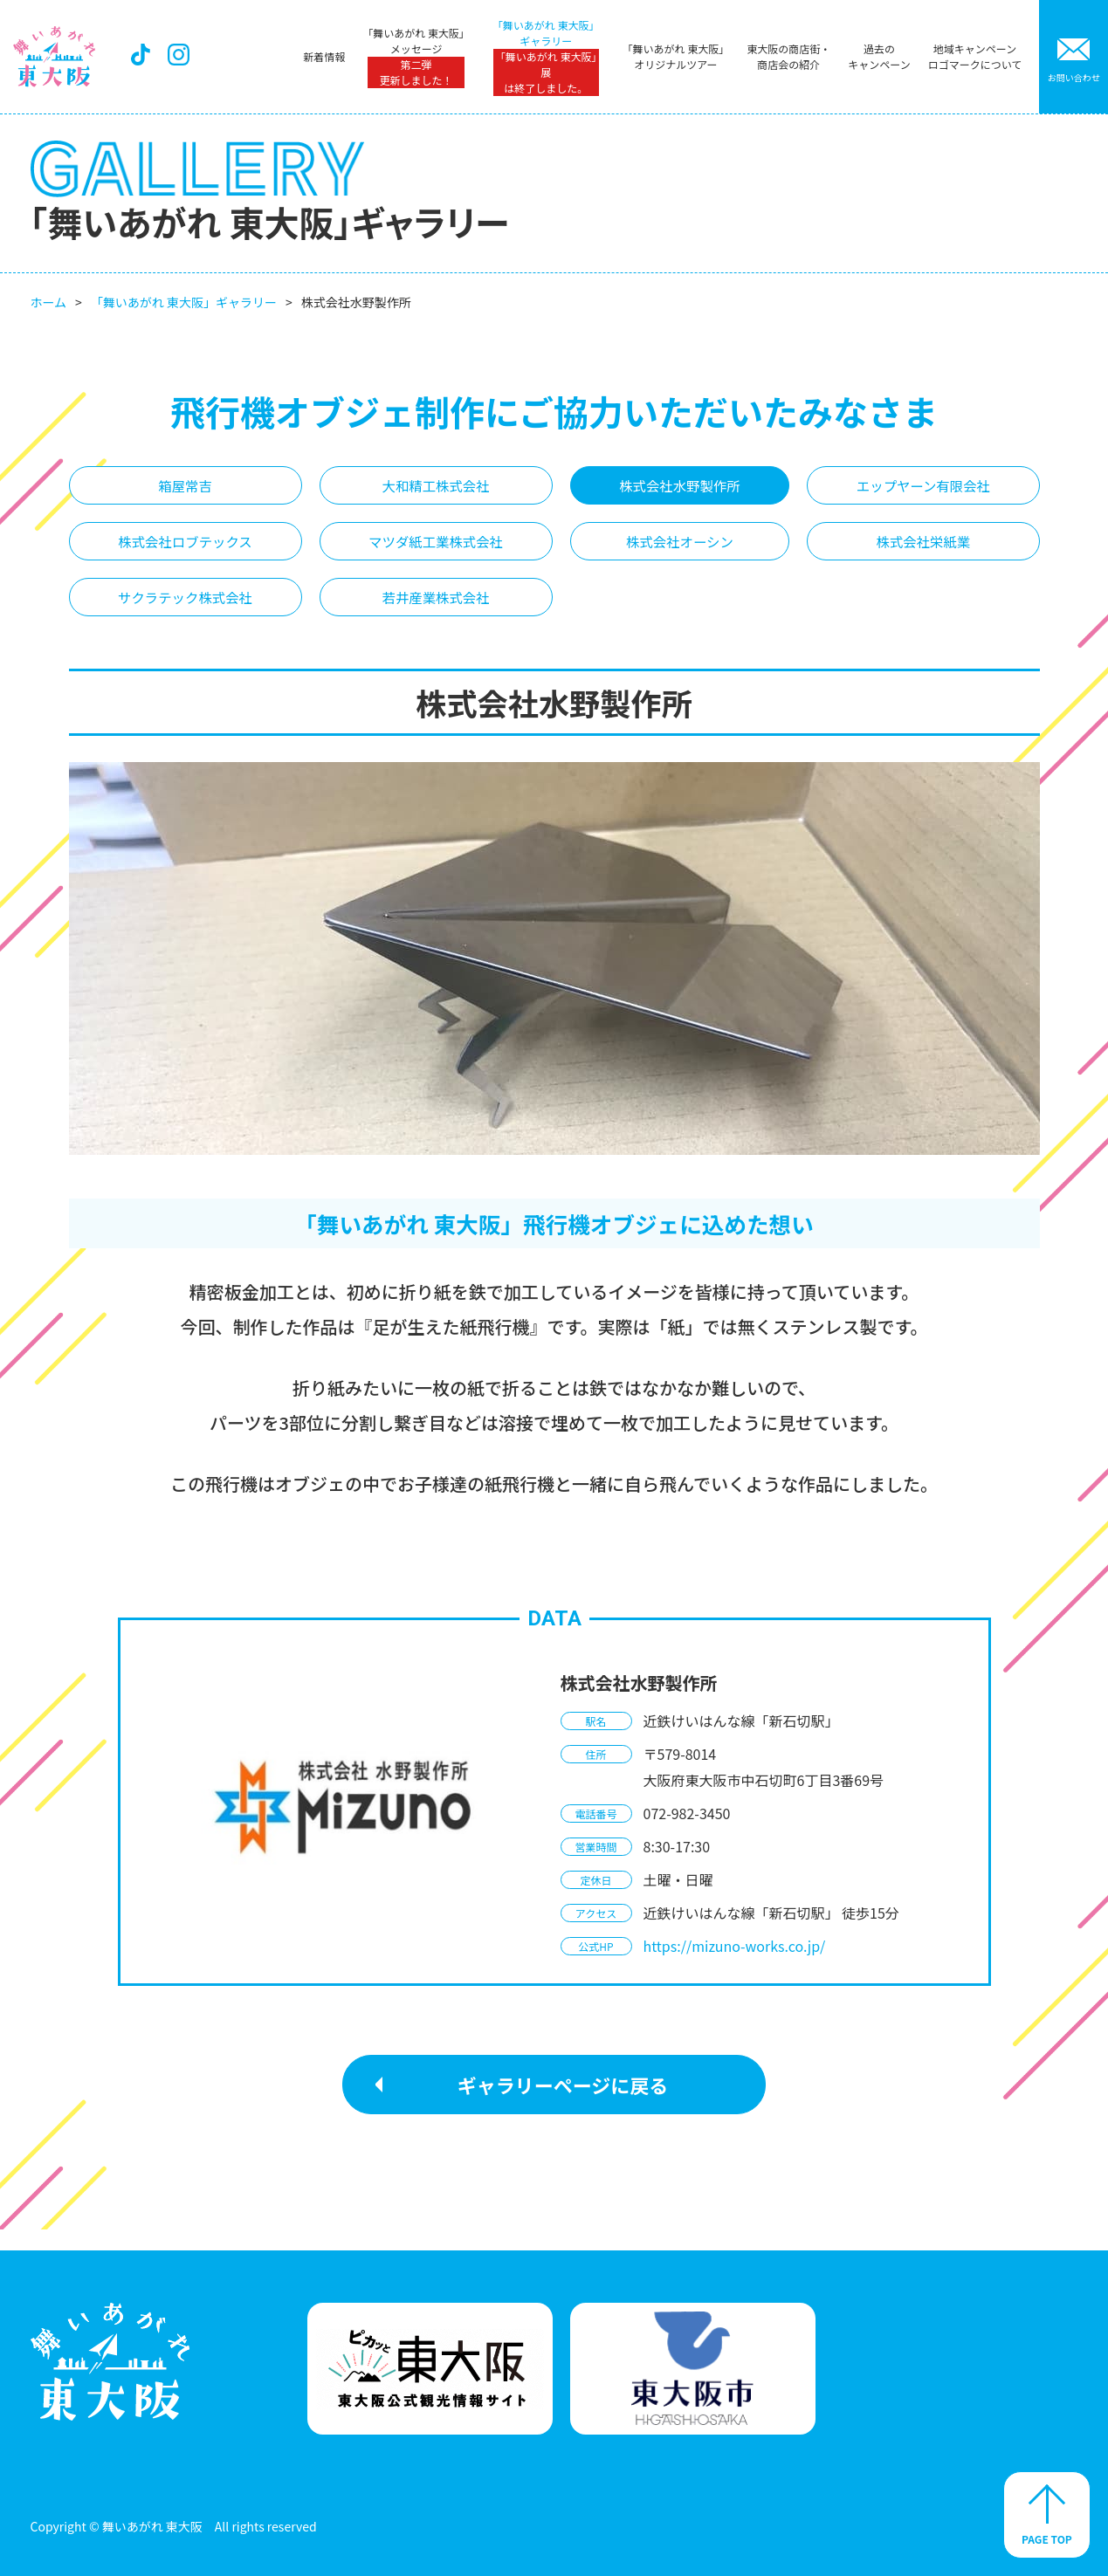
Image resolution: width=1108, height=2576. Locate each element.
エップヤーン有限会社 (922, 489)
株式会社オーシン (680, 552)
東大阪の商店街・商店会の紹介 (787, 56)
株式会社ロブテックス (185, 552)
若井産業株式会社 (437, 614)
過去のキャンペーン (878, 56)
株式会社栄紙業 (923, 552)
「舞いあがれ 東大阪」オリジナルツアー (674, 56)
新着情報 (323, 56)
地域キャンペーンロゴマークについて (973, 56)
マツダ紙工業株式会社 (437, 552)
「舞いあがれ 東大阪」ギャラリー (545, 56)
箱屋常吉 (185, 489)
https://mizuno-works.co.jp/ (734, 1966)
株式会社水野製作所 (680, 489)
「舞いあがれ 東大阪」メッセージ (415, 56)
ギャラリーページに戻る (563, 2105)
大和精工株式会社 (437, 489)
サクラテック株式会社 (186, 614)
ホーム (49, 302)
